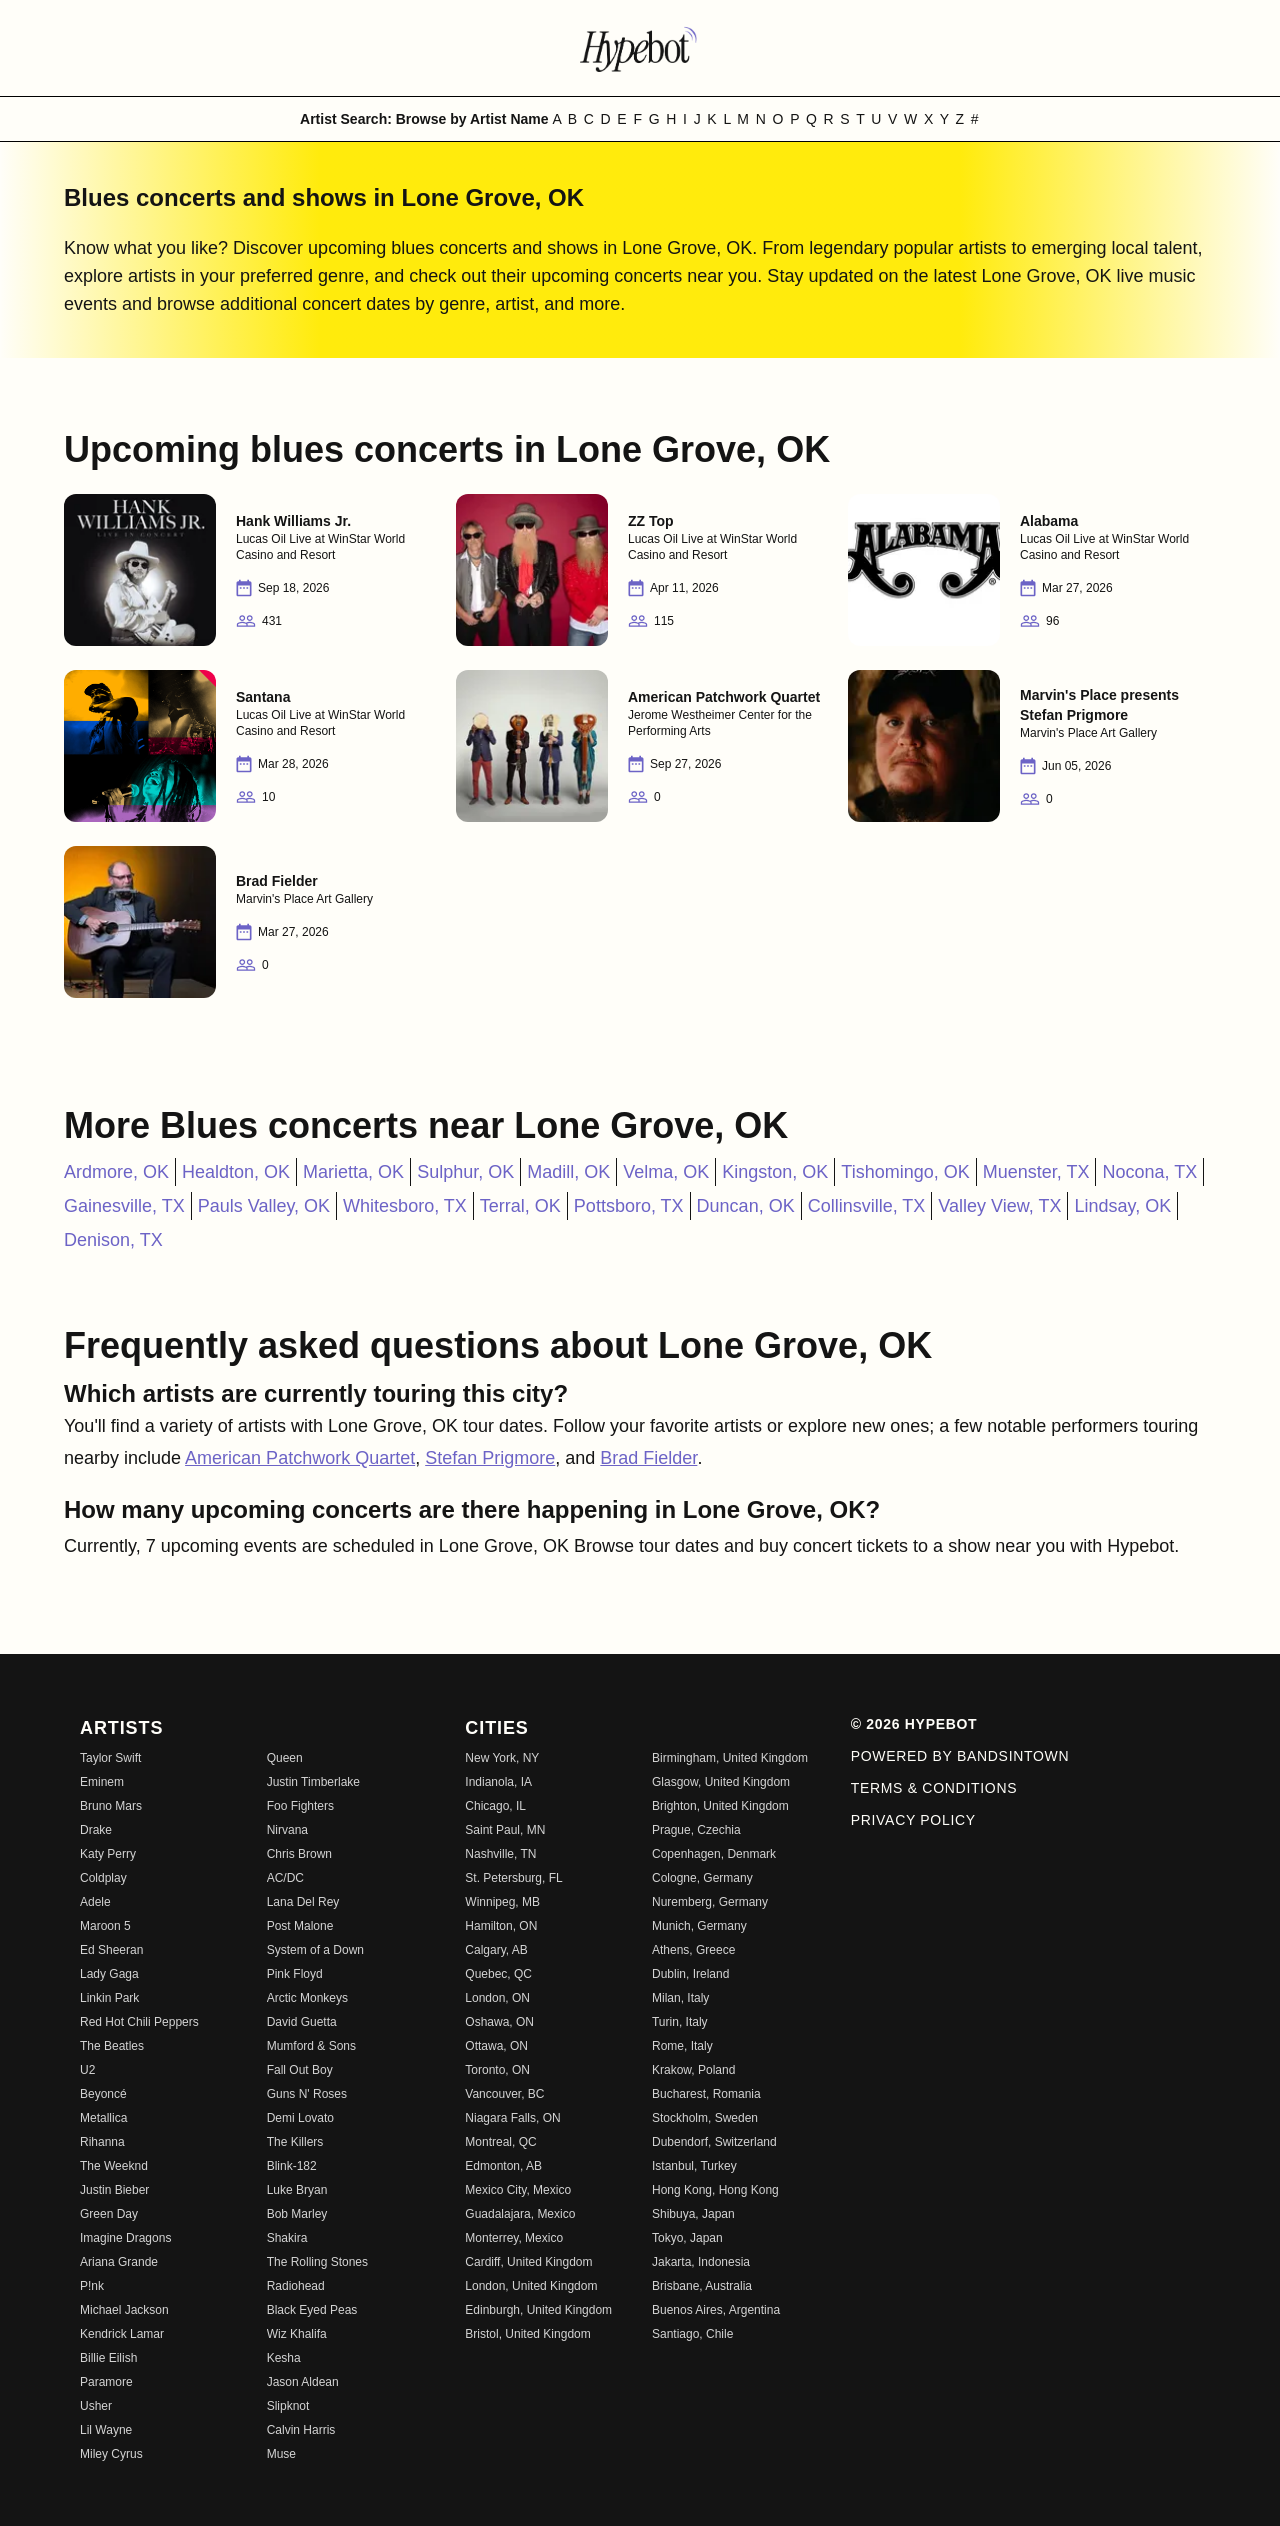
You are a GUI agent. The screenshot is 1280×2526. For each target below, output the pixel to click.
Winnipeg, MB (502, 1902)
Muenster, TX (1036, 1172)
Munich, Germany (699, 1926)
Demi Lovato (300, 2118)
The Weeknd (114, 2166)
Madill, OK (568, 1172)
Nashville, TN (500, 1854)
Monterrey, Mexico (514, 2238)
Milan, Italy (680, 1998)
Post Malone (300, 1926)
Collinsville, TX (867, 1206)
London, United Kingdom (531, 2286)
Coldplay (103, 1878)
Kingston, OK (775, 1172)
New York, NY (502, 1758)
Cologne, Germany (702, 1878)
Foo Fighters (300, 1806)
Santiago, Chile (692, 2334)
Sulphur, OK (465, 1172)
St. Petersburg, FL (513, 1878)
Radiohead (296, 2286)
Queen (285, 1758)
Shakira (287, 2238)
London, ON (497, 1998)
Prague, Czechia (696, 1830)
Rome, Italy (682, 2046)
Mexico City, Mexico (518, 2190)
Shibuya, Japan (693, 2214)
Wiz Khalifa (297, 2334)
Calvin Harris (301, 2430)
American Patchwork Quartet (300, 1458)
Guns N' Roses (307, 2094)
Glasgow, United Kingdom (721, 1782)
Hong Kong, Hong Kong (715, 2190)
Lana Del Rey (303, 1902)
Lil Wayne (106, 2430)
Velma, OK (666, 1172)
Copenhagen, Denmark (714, 1854)
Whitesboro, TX (405, 1206)
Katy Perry (108, 1854)
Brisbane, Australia (702, 2286)
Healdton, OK (236, 1172)
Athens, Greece (693, 1950)
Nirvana (287, 1830)
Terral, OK (520, 1206)
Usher (96, 2406)
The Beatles (112, 2046)
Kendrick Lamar (122, 2334)
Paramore (106, 2382)
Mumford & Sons (311, 2046)
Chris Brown (299, 1854)
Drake (96, 1830)
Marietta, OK (353, 1172)
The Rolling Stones (317, 2262)
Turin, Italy (680, 2022)
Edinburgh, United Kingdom (538, 2310)
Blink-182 (292, 2166)
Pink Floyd (295, 1974)
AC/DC (285, 1878)
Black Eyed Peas (312, 2310)
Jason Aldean (303, 2382)
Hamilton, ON (501, 1926)
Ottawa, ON (496, 2046)
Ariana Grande (119, 2262)
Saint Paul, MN (505, 1830)
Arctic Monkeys (307, 1998)
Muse (281, 2454)
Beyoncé (103, 2094)
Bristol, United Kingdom (527, 2334)
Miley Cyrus (111, 2454)
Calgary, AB (496, 1950)
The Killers (295, 2142)
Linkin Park (109, 1998)
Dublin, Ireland (690, 1974)
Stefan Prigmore (490, 1458)
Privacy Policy (913, 1820)
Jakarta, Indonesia (701, 2262)
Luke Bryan (297, 2190)
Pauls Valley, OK (264, 1206)
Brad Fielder (648, 1458)
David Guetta (302, 2022)
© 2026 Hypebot (914, 1724)
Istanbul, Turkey (694, 2166)
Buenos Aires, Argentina (716, 2310)
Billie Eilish (108, 2358)
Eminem (102, 1782)
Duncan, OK (746, 1206)
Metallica (103, 2118)
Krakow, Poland (693, 2070)
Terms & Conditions (934, 1788)
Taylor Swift (110, 1758)
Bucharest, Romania (706, 2094)
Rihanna (102, 2142)
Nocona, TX (1149, 1172)
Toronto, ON (497, 2070)
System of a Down (315, 1950)
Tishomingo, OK (905, 1172)
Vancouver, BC (504, 2094)
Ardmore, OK (116, 1172)
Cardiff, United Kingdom (528, 2262)
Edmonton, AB (503, 2166)
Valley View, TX (999, 1206)
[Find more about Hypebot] (640, 48)
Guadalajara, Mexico (520, 2214)
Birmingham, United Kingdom (730, 1758)
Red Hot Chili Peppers (139, 2022)
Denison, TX (113, 1240)
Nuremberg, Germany (710, 1902)
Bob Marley (297, 2214)
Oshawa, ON (499, 2022)
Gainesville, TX (124, 1206)
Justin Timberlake (313, 1782)
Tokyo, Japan (687, 2238)
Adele (95, 1902)
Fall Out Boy (300, 2070)
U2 (87, 2070)
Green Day (109, 2214)
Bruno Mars (111, 1806)
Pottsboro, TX (629, 1206)
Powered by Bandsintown (960, 1756)
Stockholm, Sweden (705, 2118)
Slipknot (288, 2406)
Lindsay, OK (1122, 1206)
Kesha (284, 2358)
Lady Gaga (109, 1974)
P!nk (92, 2286)
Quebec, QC (498, 1974)
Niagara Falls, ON (512, 2118)
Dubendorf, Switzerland (714, 2142)
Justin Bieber (114, 2190)
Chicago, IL (495, 1806)
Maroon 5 (105, 1926)
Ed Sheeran (111, 1950)
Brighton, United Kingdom (720, 1806)
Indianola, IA (498, 1782)
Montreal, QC (500, 2142)
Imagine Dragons (125, 2238)
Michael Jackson (124, 2310)
